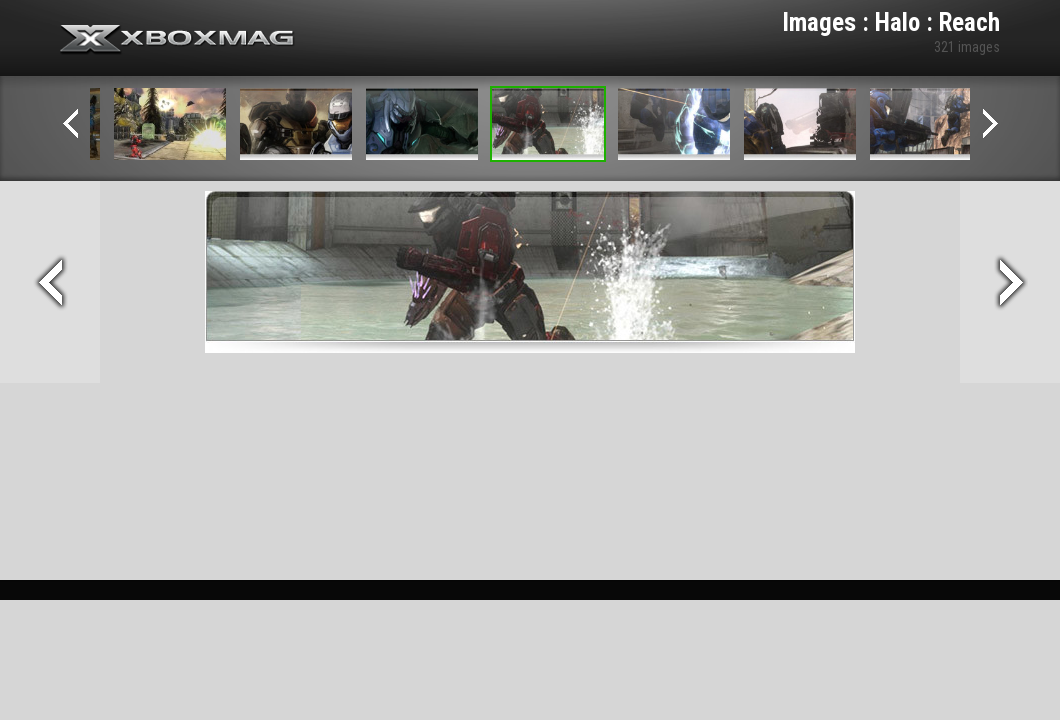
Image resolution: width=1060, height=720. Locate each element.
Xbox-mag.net (177, 40)
